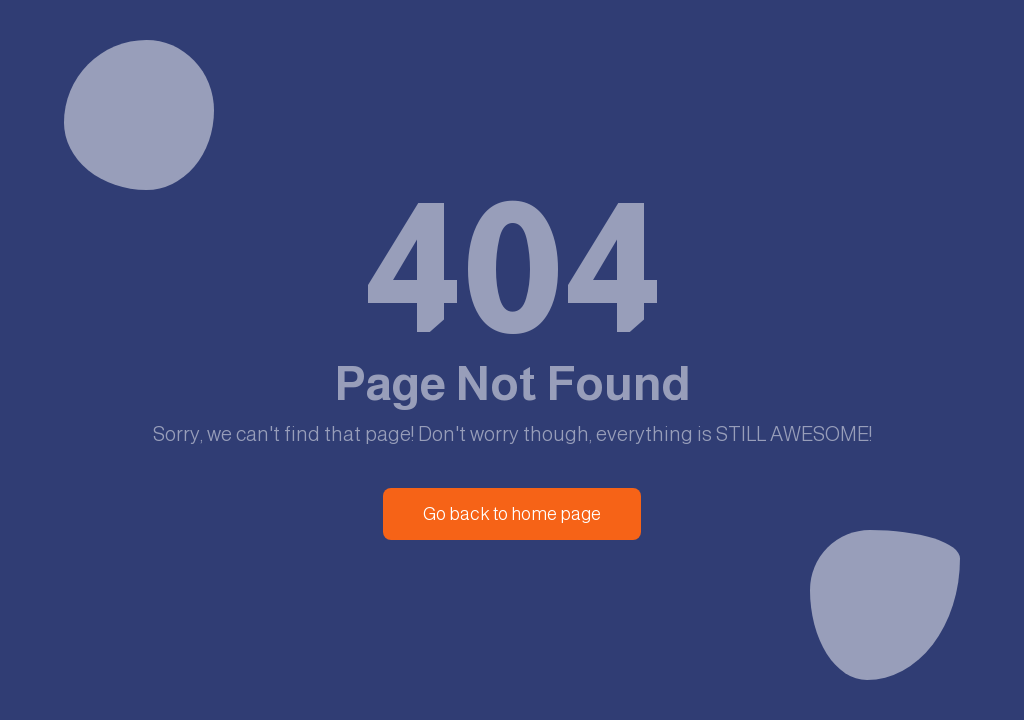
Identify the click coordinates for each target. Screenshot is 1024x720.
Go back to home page (512, 514)
